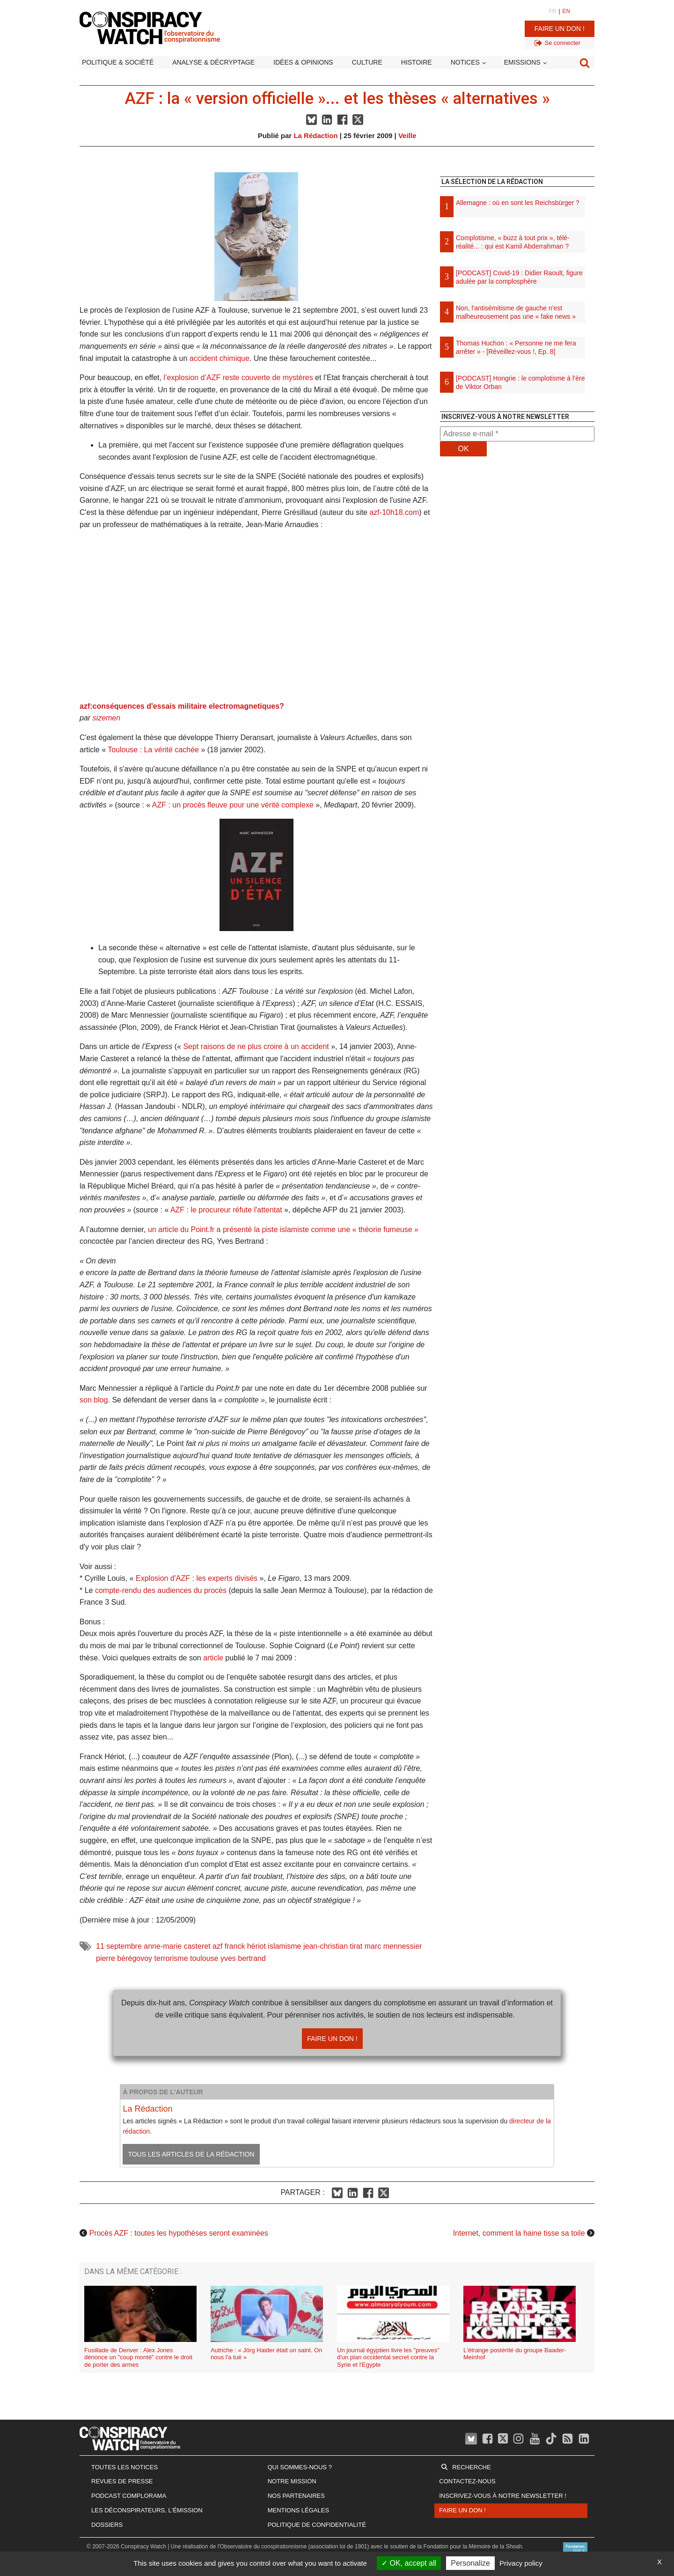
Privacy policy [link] (520, 2563)
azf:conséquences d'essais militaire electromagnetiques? (182, 706)
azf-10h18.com (394, 512)
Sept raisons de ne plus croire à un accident (256, 1046)
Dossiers (107, 2524)
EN (567, 11)
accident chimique (219, 358)
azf (217, 1946)
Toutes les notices (124, 2467)
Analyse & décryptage (213, 62)
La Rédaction (315, 135)
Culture (367, 62)
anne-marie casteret (177, 1946)
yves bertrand (243, 1958)
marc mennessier (393, 1946)
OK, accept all (408, 2563)
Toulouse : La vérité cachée (153, 750)
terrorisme (171, 1958)
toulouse (204, 1958)
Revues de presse (122, 2481)
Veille (407, 135)
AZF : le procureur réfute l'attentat (226, 1210)
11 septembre (119, 1946)
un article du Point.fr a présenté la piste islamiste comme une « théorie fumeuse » (283, 1229)
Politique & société (118, 62)
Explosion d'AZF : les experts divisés (196, 1578)
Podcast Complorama (128, 2495)
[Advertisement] (517, 561)
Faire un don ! (560, 28)
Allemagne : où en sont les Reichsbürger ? (517, 202)
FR (552, 11)
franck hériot (245, 1946)
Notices (465, 62)
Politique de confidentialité (317, 2524)
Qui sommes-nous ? (300, 2467)
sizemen (107, 718)
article (213, 1658)
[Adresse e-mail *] (517, 433)
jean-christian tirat (332, 1946)
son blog (94, 1400)
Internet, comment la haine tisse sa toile (519, 2233)
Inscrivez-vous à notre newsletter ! (502, 2495)
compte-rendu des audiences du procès (161, 1590)
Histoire (416, 62)
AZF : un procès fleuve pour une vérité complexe (233, 805)
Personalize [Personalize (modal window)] (470, 2563)
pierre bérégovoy (124, 1958)
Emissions (522, 62)
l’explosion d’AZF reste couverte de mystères (238, 378)
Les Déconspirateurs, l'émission (147, 2510)
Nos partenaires (296, 2495)
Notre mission (292, 2481)
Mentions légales (298, 2510)
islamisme (284, 1946)
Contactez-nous (467, 2481)
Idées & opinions (303, 62)
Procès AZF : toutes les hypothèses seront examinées (178, 2233)
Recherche (471, 2467)
